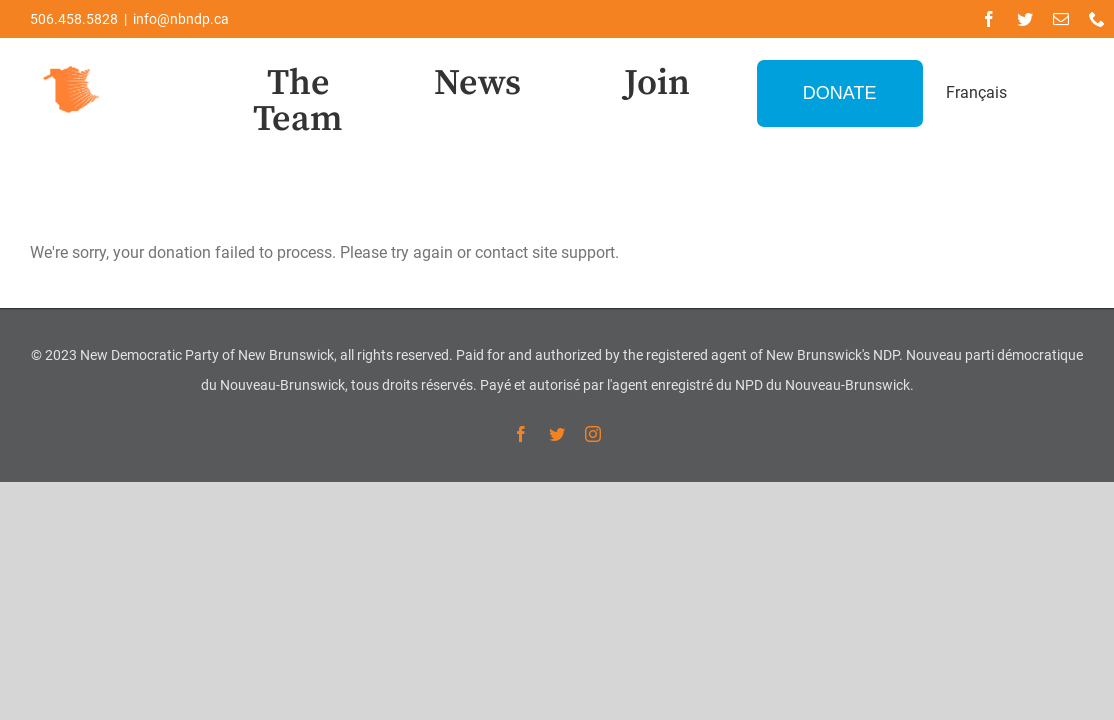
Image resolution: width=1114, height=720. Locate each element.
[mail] (1061, 19)
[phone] (1097, 19)
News (477, 83)
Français (976, 92)
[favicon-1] (72, 63)
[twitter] (1025, 19)
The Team (298, 101)
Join (657, 83)
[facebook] (989, 19)
